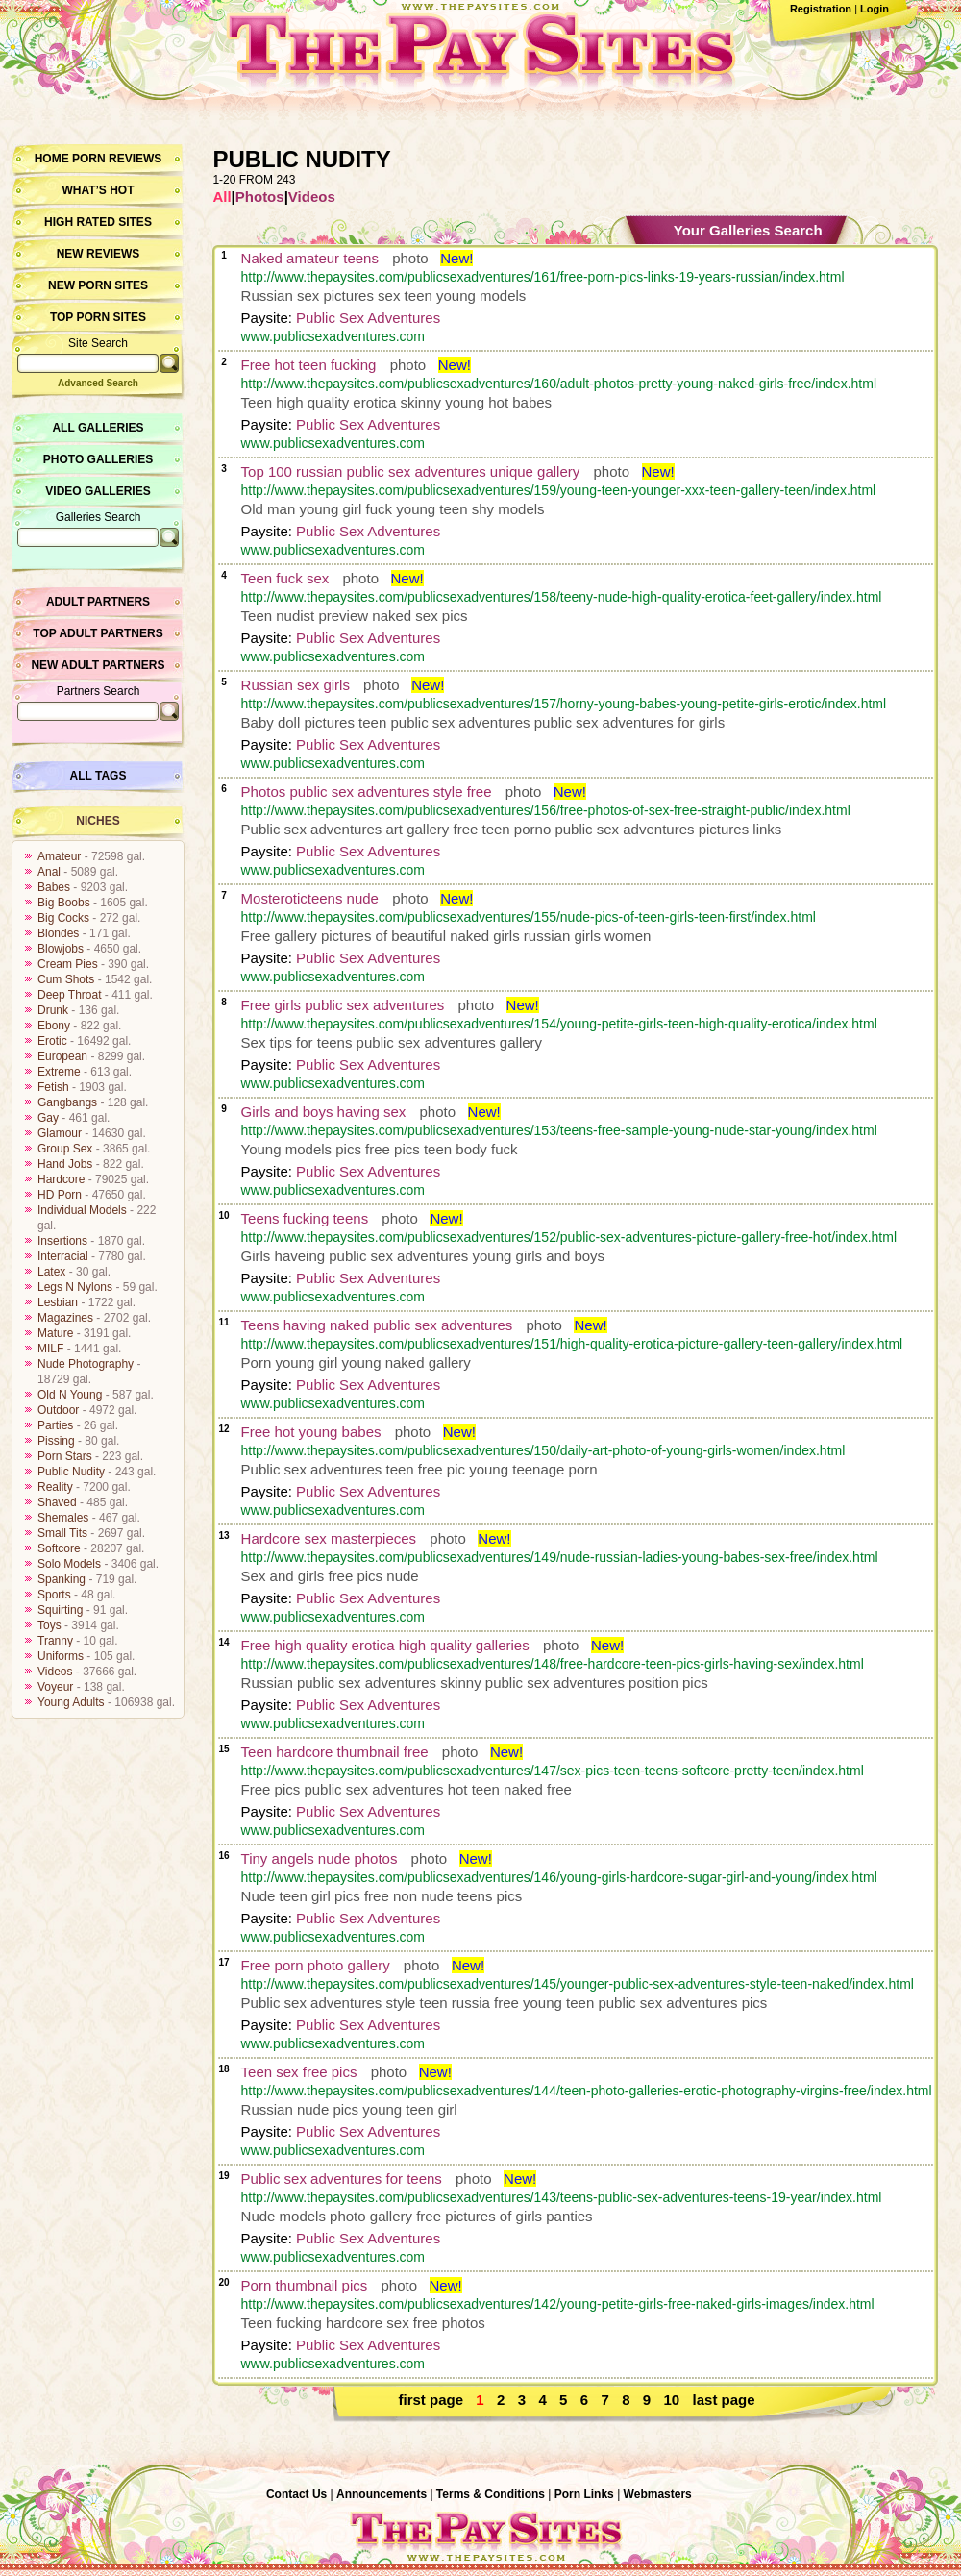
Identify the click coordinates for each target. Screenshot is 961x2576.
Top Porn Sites (98, 317)
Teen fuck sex (285, 578)
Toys (49, 1625)
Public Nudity (71, 1471)
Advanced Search (98, 383)
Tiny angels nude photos (319, 1858)
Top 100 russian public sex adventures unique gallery (410, 471)
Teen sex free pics (299, 2072)
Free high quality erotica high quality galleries (385, 1645)
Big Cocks (63, 918)
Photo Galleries (98, 459)
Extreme (59, 1071)
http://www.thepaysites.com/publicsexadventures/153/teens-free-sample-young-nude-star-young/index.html (559, 1130)
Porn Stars (64, 1456)
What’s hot (98, 190)
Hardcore (61, 1179)
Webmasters (658, 2494)
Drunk (52, 1010)
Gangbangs (67, 1102)
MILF (50, 1348)
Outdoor (58, 1410)
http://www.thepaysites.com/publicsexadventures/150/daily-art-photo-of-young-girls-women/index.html (543, 1450)
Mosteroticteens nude (310, 898)
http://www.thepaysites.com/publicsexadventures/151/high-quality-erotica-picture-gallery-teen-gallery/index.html (572, 1343)
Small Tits (62, 1533)
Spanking (61, 1579)
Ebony (53, 1025)
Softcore (59, 1548)
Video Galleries (97, 491)
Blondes (58, 933)
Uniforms (60, 1656)
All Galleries (97, 427)
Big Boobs (63, 902)
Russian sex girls (295, 685)
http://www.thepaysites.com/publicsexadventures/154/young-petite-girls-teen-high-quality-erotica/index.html (559, 1023)
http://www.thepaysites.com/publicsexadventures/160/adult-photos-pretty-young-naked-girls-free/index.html (558, 383)
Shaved (57, 1502)
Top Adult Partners (97, 633)
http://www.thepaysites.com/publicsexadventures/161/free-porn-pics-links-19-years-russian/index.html (543, 277)
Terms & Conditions (490, 2494)
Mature (55, 1333)
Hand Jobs (64, 1164)
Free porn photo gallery (315, 1965)
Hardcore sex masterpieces (329, 1538)
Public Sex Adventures (368, 318)
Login (874, 8)
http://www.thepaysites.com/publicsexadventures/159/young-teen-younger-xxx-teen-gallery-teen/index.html (558, 490)
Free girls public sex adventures (343, 1005)
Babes (53, 887)
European (62, 1056)
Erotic (52, 1041)
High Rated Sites (98, 222)
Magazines (65, 1318)
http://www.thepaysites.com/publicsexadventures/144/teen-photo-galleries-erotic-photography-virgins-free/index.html (586, 2090)
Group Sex (64, 1148)
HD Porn (59, 1194)
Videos (54, 1671)
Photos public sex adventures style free (366, 791)
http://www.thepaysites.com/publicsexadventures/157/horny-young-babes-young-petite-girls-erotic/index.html (564, 703)
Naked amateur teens (310, 258)
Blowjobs (60, 948)
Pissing (56, 1441)
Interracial (62, 1256)
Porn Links (584, 2494)
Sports (54, 1594)
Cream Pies (67, 964)
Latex (51, 1271)
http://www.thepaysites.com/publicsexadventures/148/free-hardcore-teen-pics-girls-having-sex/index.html (552, 1664)
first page (430, 2399)
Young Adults (71, 1702)
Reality (55, 1487)
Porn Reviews (116, 158)
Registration (820, 8)
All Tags (98, 775)
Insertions (62, 1241)
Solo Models (69, 1564)
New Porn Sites (98, 285)
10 (672, 2399)
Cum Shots (65, 979)
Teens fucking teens (305, 1218)
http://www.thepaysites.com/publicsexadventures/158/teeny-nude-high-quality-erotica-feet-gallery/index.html (561, 597)
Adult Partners (98, 601)
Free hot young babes (311, 1432)
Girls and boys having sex (324, 1111)
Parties (55, 1425)
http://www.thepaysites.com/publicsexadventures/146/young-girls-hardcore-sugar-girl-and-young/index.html (559, 1877)
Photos (259, 196)
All (221, 196)
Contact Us (296, 2494)
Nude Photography (85, 1364)
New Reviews (98, 253)
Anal (49, 872)
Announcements (381, 2494)
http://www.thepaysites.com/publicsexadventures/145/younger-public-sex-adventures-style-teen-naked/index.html (577, 1984)
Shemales (62, 1517)
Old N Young (69, 1394)
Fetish (53, 1087)
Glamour (59, 1133)
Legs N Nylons (74, 1287)
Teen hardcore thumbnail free (335, 1752)
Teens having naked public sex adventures (377, 1325)
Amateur (59, 856)
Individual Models (82, 1210)
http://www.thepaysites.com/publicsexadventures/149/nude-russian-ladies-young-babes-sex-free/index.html (559, 1557)
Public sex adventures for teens (341, 2178)
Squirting (60, 1610)
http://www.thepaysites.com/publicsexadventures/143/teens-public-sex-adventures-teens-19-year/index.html (561, 2197)
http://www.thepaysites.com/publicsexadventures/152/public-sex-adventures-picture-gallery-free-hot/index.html (569, 1237)
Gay (48, 1118)
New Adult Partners (97, 665)
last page (724, 2399)
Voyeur (55, 1687)
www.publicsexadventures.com (333, 336)
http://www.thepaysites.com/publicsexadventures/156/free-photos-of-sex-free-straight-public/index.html (545, 810)
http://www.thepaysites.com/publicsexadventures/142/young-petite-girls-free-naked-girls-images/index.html (558, 2304)
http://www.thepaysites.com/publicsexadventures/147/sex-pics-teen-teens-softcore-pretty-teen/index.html (552, 1770)
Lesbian (57, 1302)
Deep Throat (69, 995)
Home (52, 158)
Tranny (55, 1640)
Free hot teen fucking (309, 365)
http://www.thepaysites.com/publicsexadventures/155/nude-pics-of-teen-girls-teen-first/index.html (528, 917)
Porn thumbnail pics (304, 2285)
